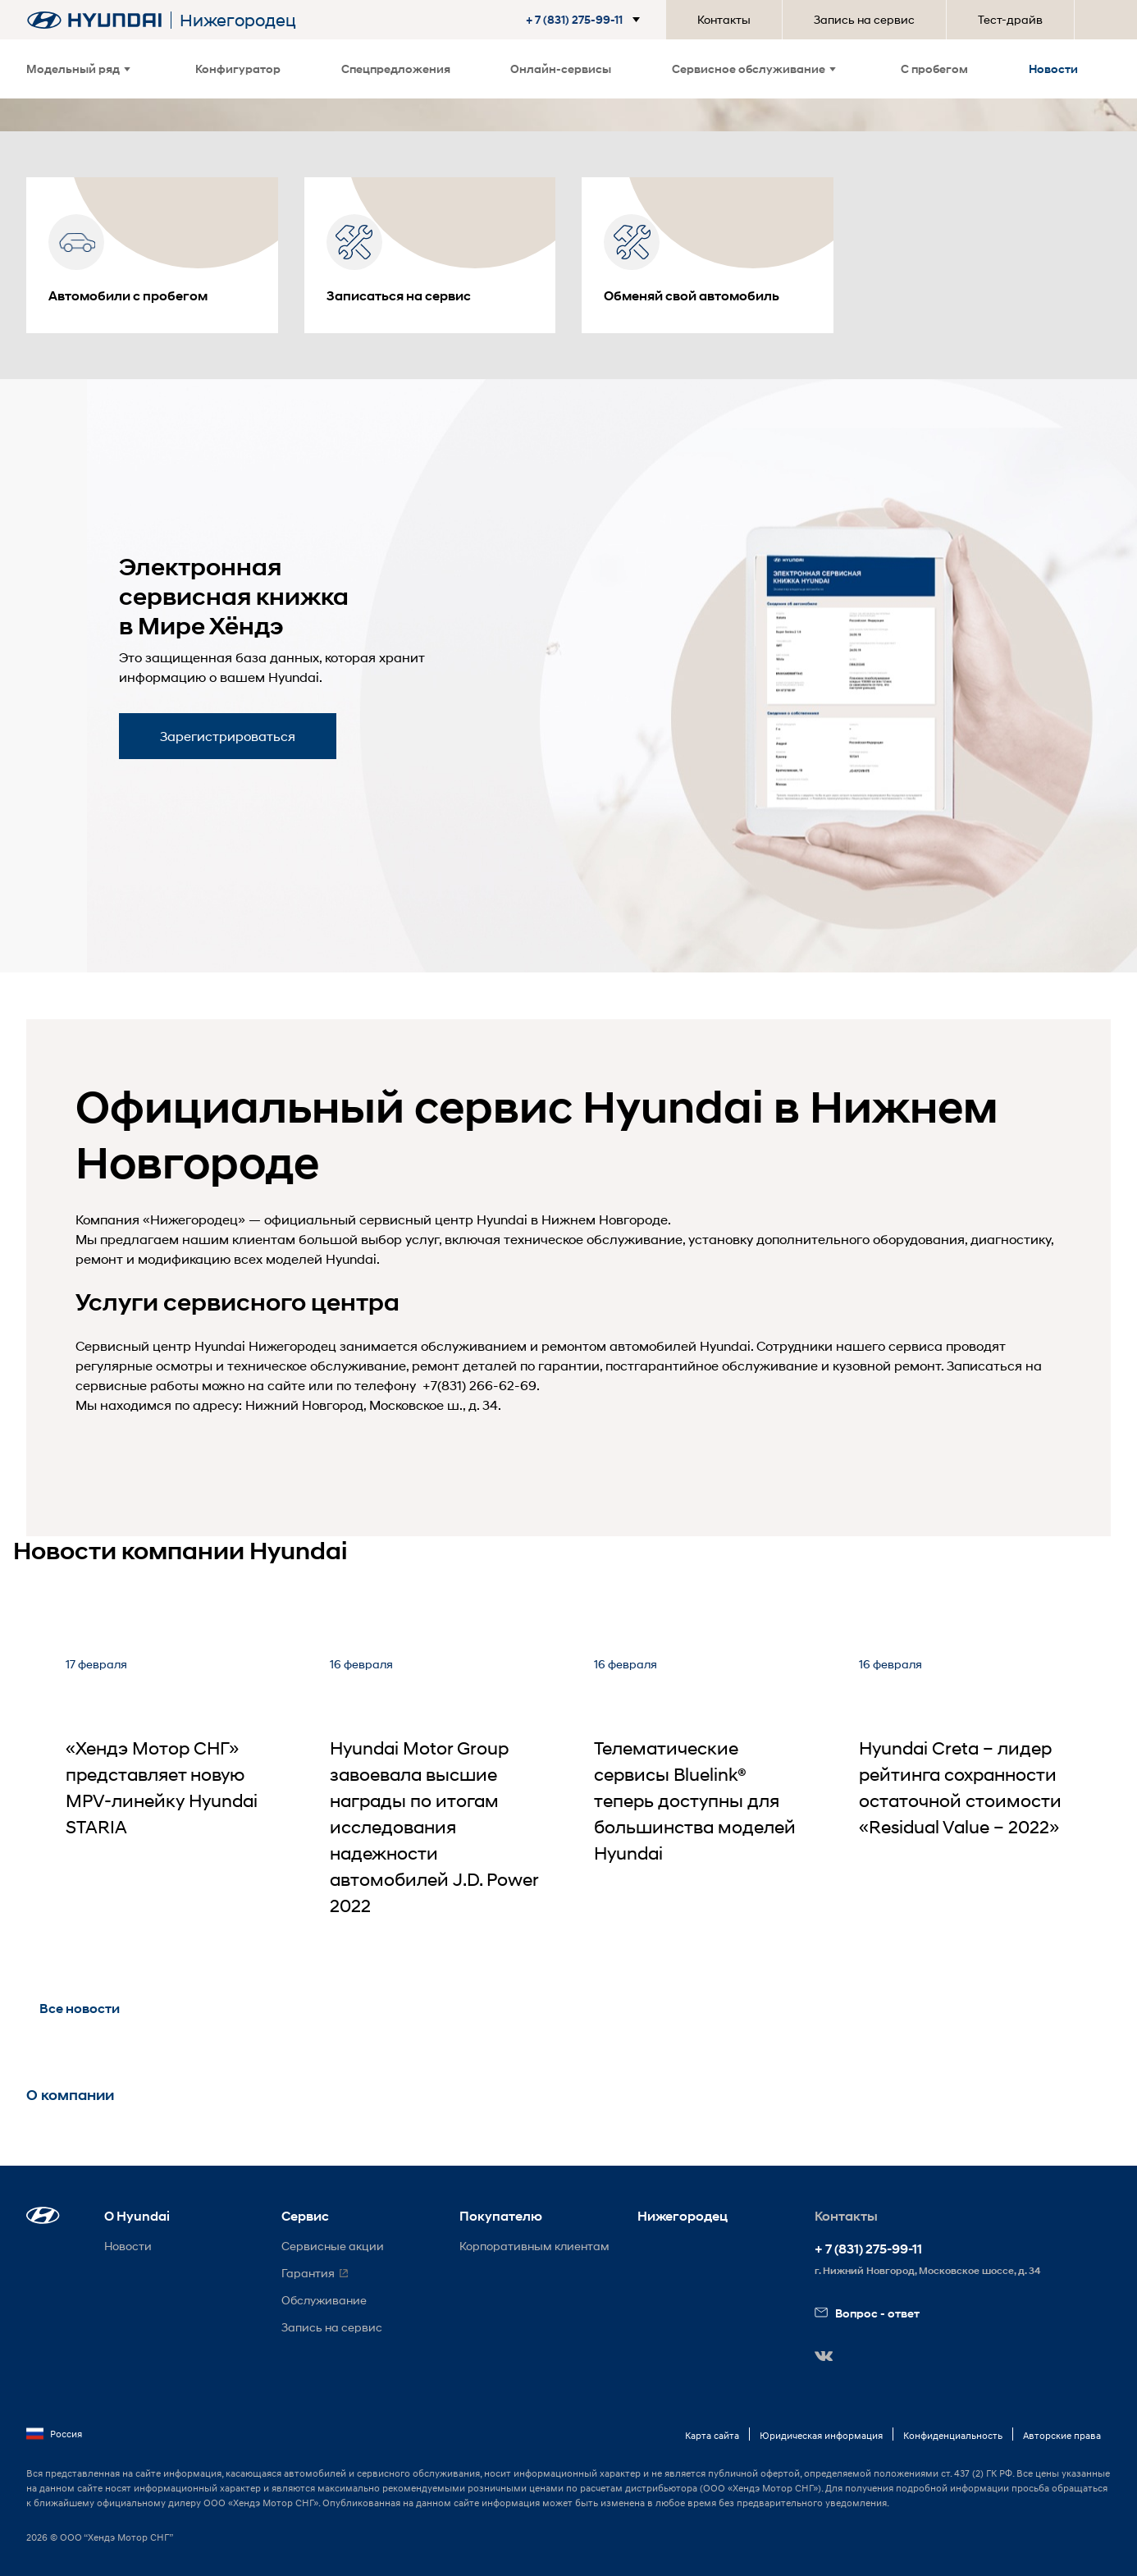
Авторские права (1062, 2435)
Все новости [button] (79, 2008)
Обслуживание (324, 2300)
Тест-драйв (1010, 19)
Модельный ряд (78, 68)
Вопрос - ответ (867, 2313)
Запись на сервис (864, 19)
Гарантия (308, 2273)
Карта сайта (712, 2435)
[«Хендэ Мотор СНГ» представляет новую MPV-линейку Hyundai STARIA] (171, 1795)
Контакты (724, 19)
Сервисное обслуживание (754, 68)
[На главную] (94, 20)
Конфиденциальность (952, 2435)
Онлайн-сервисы (560, 68)
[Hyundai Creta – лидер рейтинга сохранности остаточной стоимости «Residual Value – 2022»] (965, 1795)
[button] (586, 19)
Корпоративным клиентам (534, 2246)
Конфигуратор (238, 68)
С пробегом (934, 68)
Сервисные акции (332, 2246)
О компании (70, 2095)
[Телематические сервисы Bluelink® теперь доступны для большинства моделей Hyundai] (700, 1795)
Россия (54, 2434)
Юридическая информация (821, 2435)
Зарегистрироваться (227, 736)
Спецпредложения (395, 68)
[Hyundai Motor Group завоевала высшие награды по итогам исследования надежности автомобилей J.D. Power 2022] (436, 1795)
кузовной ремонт (887, 1365)
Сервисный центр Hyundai (160, 1345)
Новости (1053, 68)
